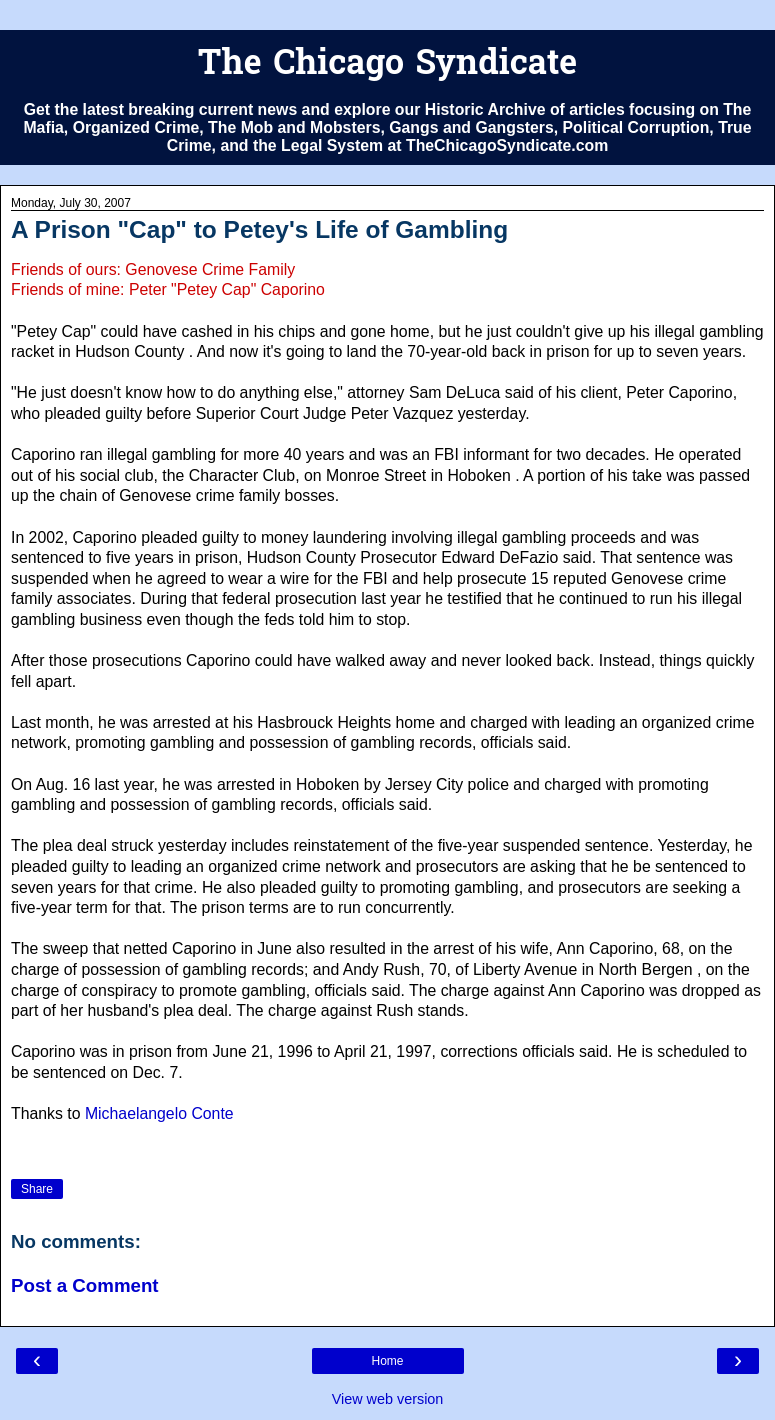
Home (387, 1361)
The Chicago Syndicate (387, 65)
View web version (388, 1399)
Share (37, 1189)
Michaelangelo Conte (159, 1113)
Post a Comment (85, 1285)
